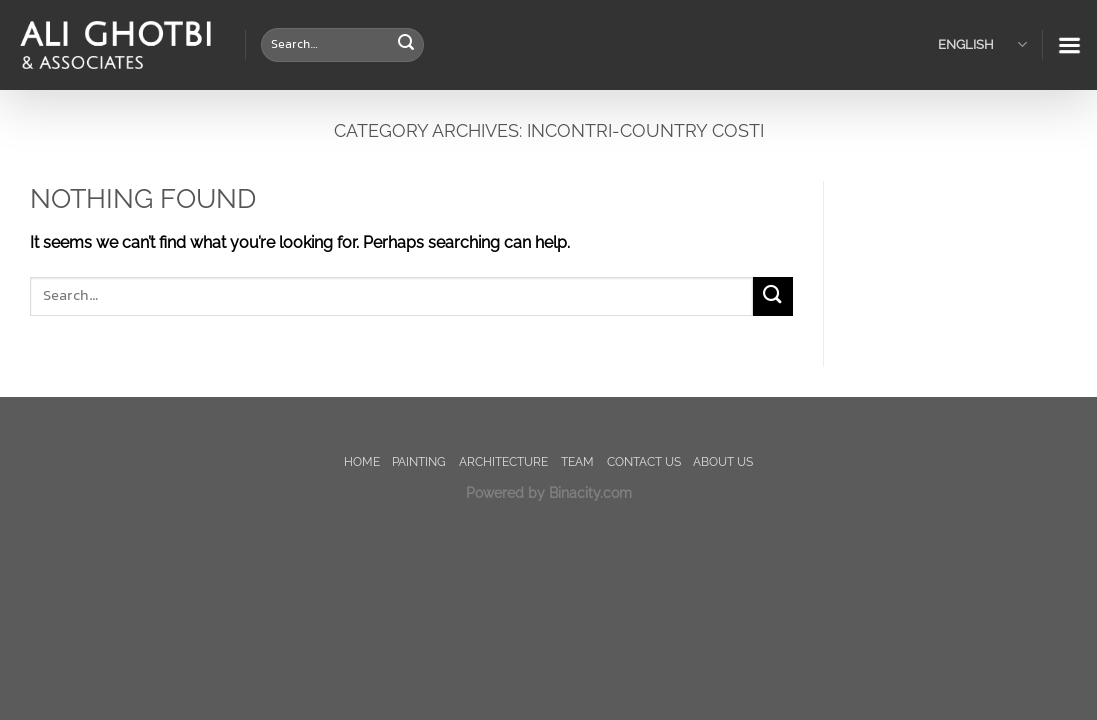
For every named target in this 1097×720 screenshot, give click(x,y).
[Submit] (406, 45)
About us (723, 461)
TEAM (577, 461)
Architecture (503, 461)
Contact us (644, 461)
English (982, 44)
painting (419, 461)
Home (362, 461)
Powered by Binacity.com (549, 492)
